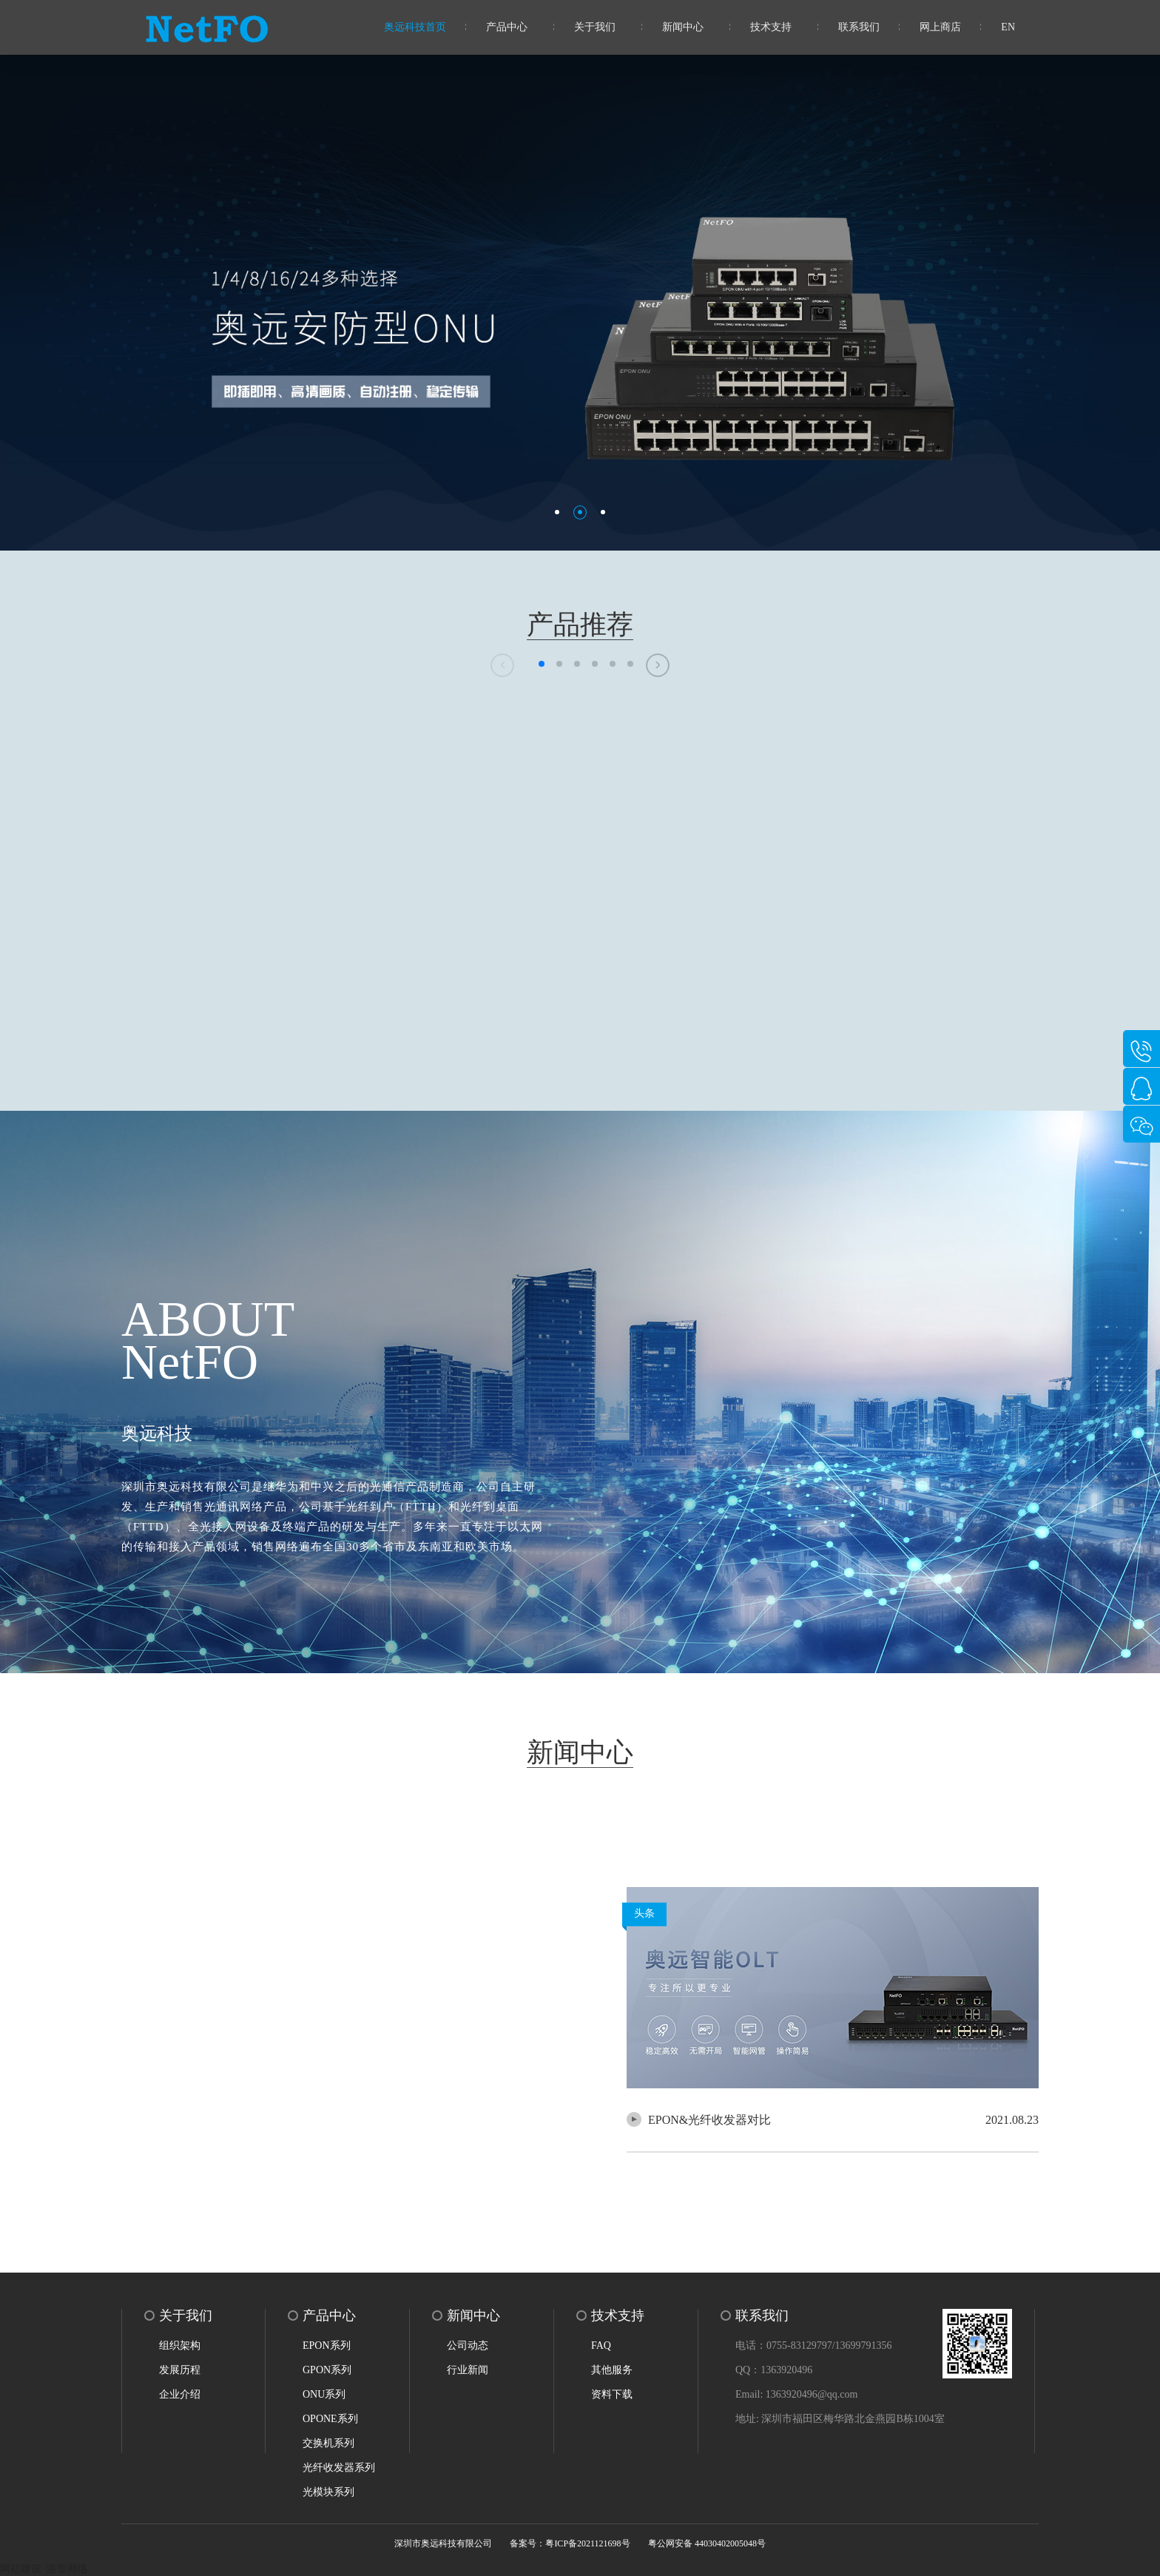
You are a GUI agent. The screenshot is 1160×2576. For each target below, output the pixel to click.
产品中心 (506, 27)
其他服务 (612, 2369)
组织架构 (179, 2345)
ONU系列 (324, 2394)
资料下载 (612, 2394)
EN (1008, 27)
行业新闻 (467, 2369)
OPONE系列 (330, 2418)
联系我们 (859, 27)
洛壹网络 (67, 2569)
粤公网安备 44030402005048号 (707, 2543)
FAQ (601, 2345)
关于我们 (595, 27)
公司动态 (467, 2345)
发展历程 (179, 2369)
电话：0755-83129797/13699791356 (813, 2345)
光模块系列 (328, 2492)
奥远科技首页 (415, 27)
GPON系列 (327, 2369)
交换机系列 (328, 2443)
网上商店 (940, 27)
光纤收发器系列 (339, 2467)
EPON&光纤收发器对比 (709, 2119)
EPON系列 (327, 2345)
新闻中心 (683, 27)
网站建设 (20, 2569)
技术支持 (771, 27)
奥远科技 (156, 1433)
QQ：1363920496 (773, 2369)
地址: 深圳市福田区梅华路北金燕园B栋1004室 (840, 2418)
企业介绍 (179, 2394)
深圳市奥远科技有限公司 (443, 2543)
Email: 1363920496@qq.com (796, 2394)
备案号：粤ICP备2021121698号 (570, 2543)
